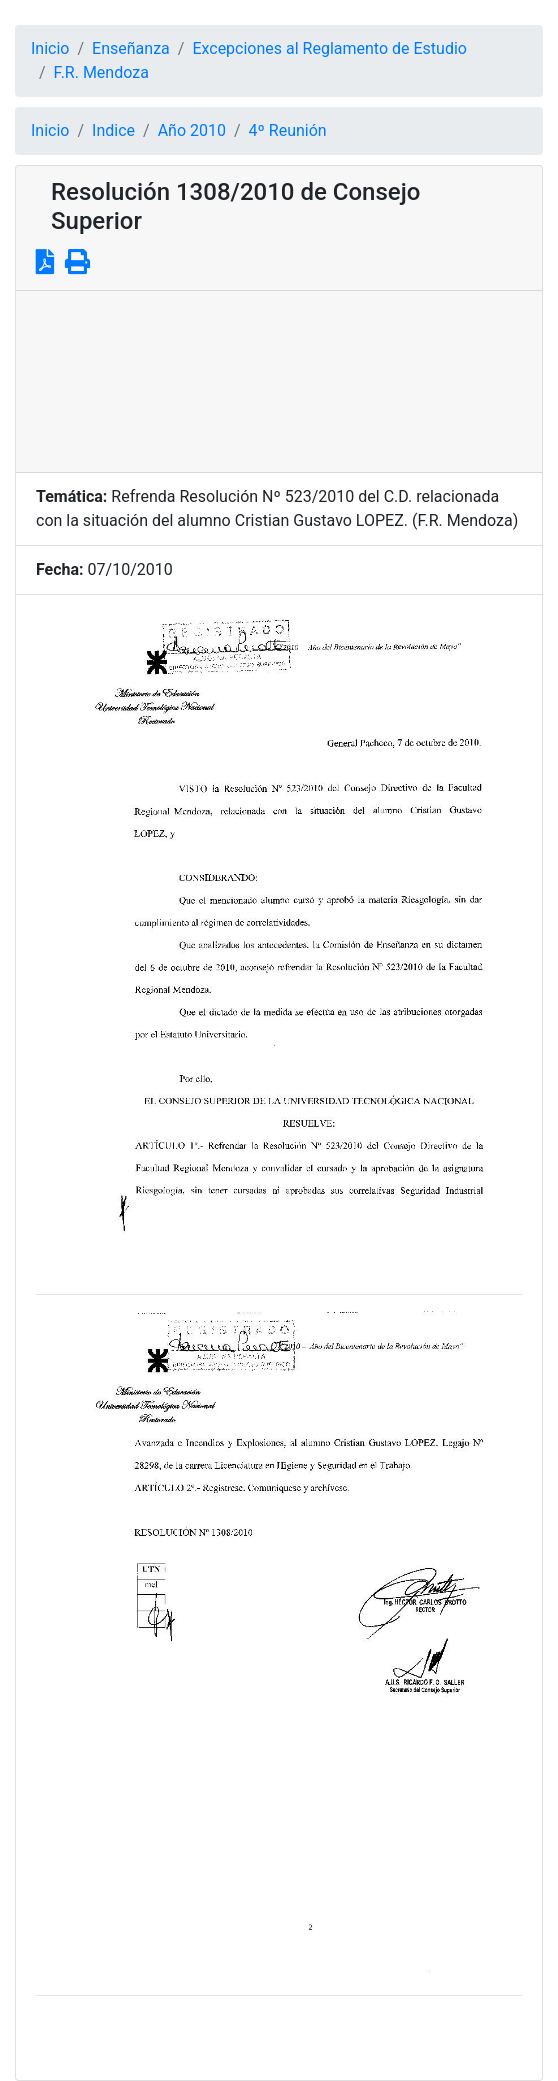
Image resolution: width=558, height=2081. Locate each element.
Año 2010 (192, 130)
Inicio (50, 48)
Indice (113, 130)
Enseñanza (131, 48)
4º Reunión (288, 130)
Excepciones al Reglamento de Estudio (329, 48)
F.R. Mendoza (101, 72)
